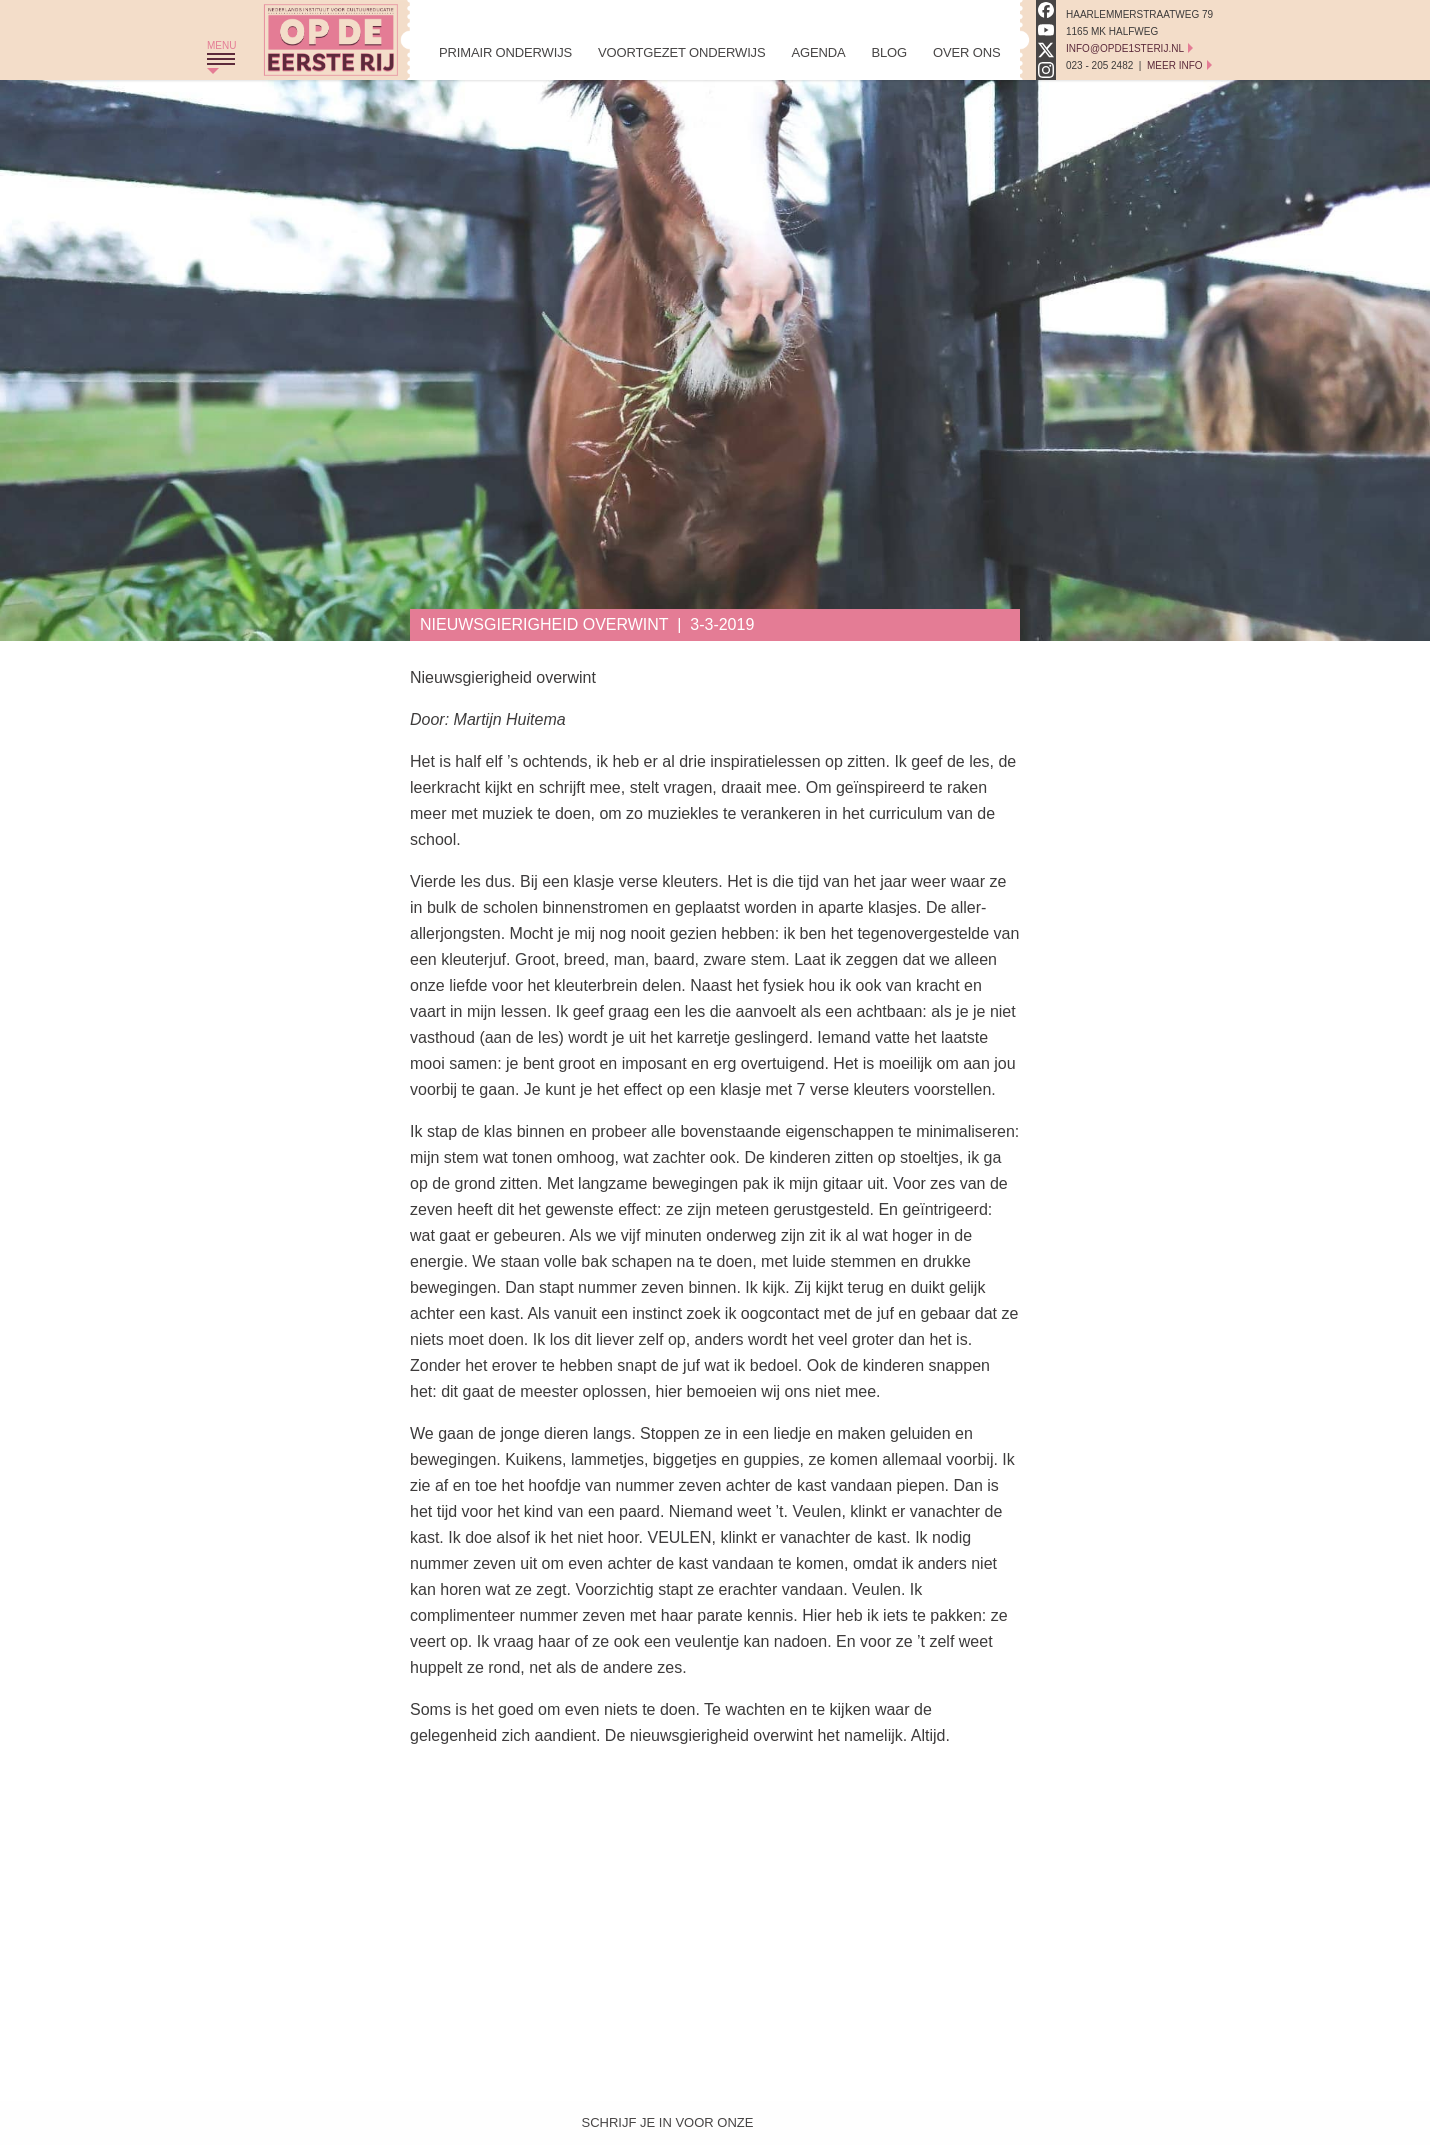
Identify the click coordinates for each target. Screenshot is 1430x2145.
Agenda (818, 52)
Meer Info (1175, 65)
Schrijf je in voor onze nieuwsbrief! (668, 2127)
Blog (889, 52)
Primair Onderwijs (505, 52)
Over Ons (966, 52)
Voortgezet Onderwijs (681, 52)
